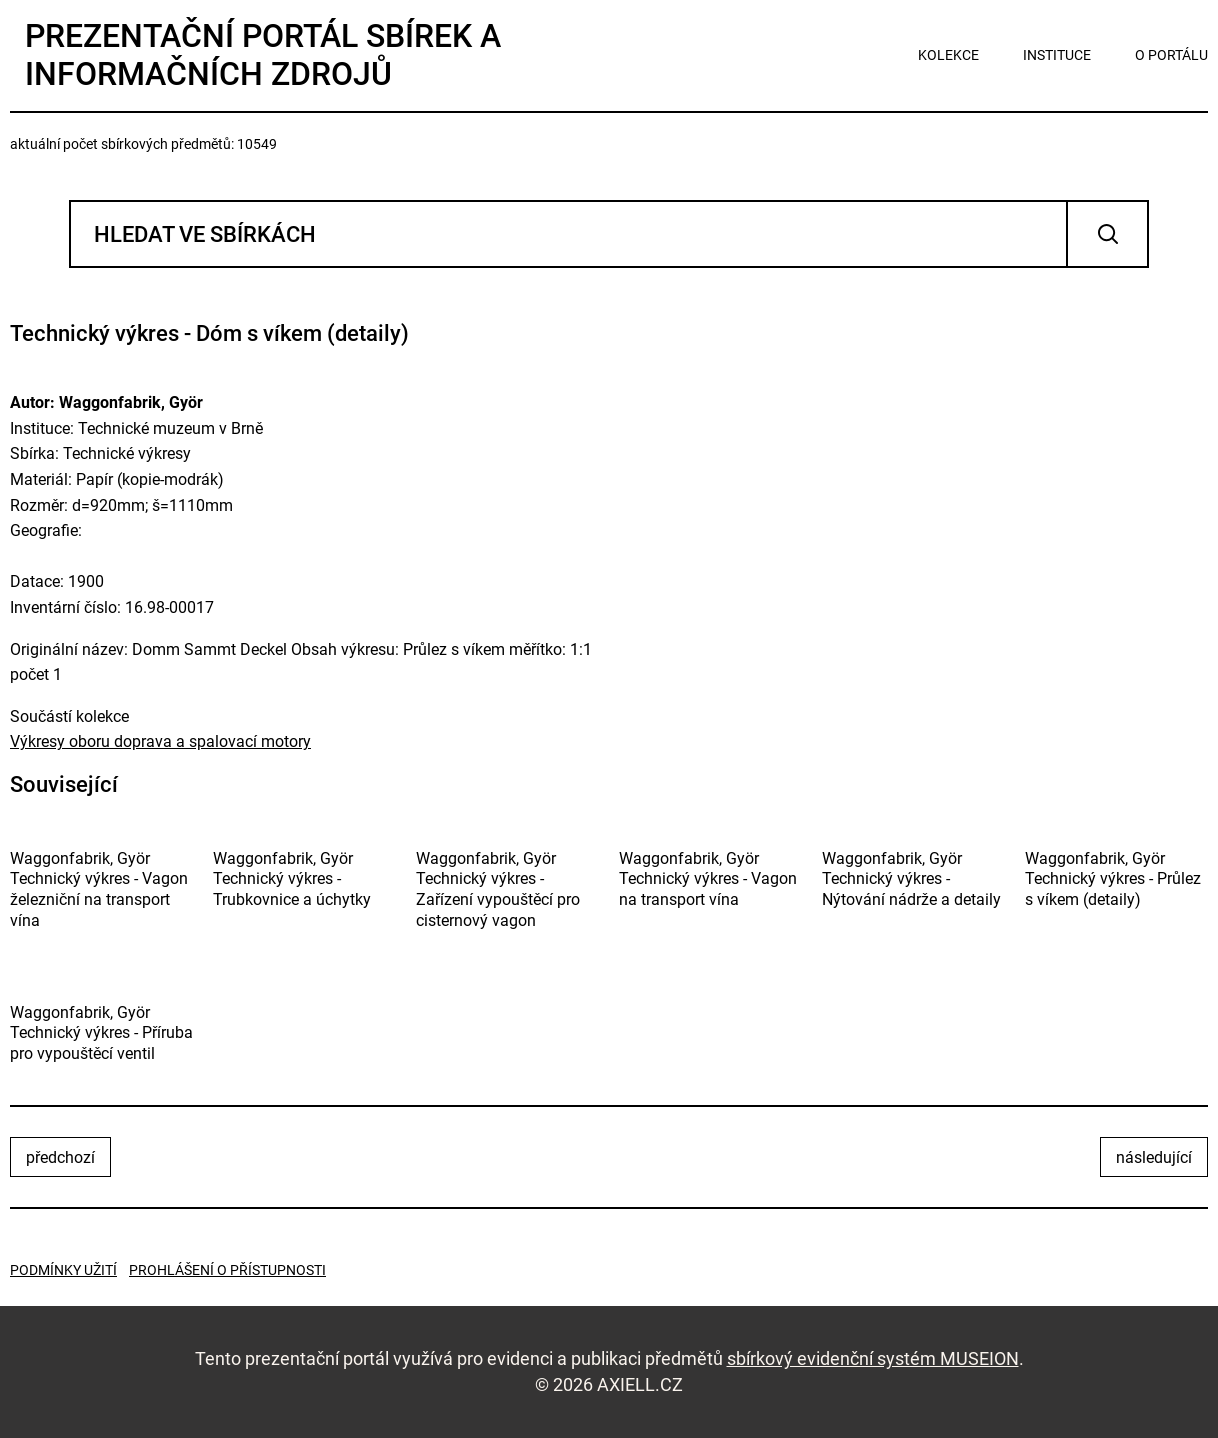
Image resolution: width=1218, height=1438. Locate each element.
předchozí (60, 1157)
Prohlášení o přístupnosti (227, 1270)
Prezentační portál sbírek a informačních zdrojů (263, 55)
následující (1154, 1157)
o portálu (1171, 55)
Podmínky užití (63, 1270)
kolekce (948, 55)
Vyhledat (1107, 234)
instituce (1057, 55)
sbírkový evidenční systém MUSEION (873, 1358)
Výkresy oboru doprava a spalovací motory (160, 741)
